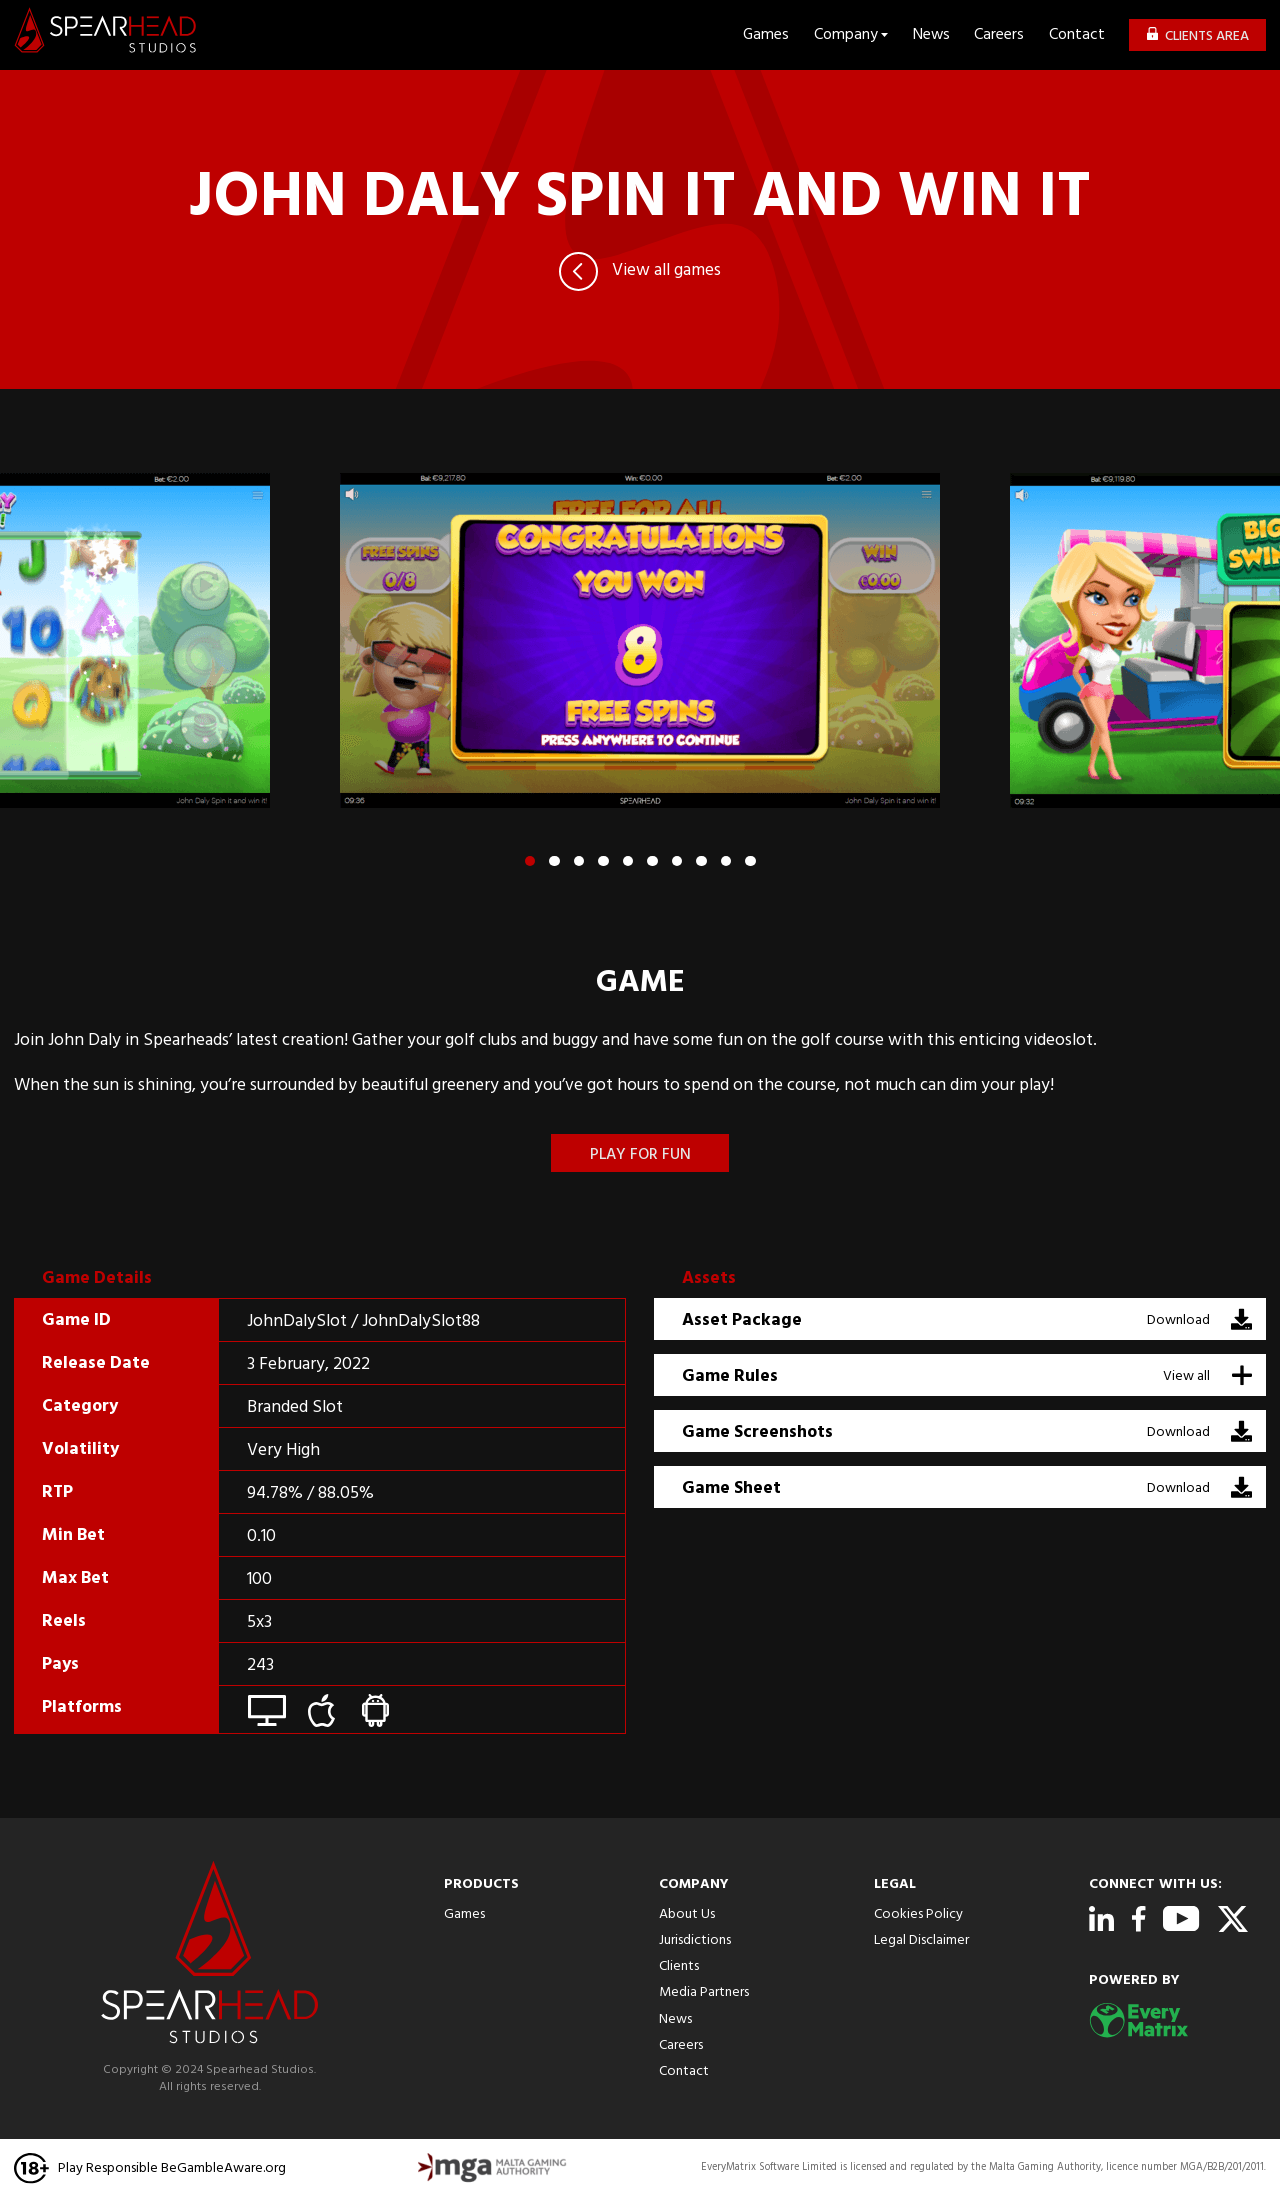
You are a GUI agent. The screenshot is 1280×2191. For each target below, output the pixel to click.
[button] (530, 861)
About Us (687, 1914)
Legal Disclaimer (921, 1940)
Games (766, 35)
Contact (1077, 35)
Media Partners (704, 1992)
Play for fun (640, 1155)
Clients (679, 1966)
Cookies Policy (918, 1914)
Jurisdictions (695, 1940)
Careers (999, 35)
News (931, 35)
